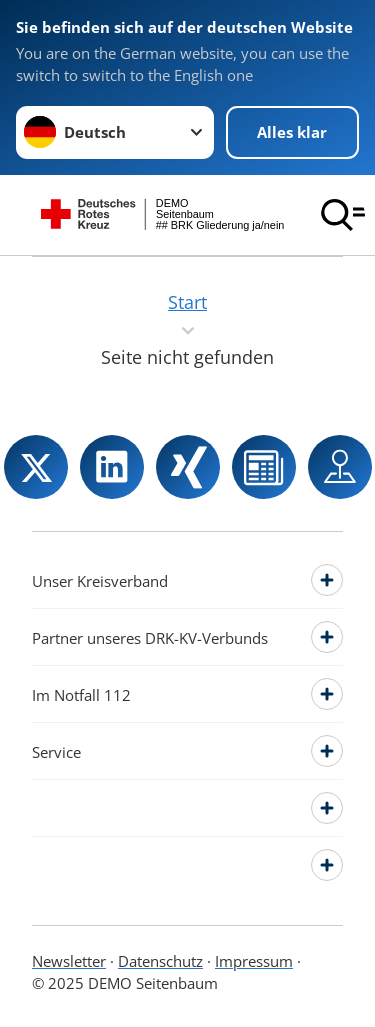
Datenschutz (160, 961)
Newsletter (69, 961)
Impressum (254, 961)
